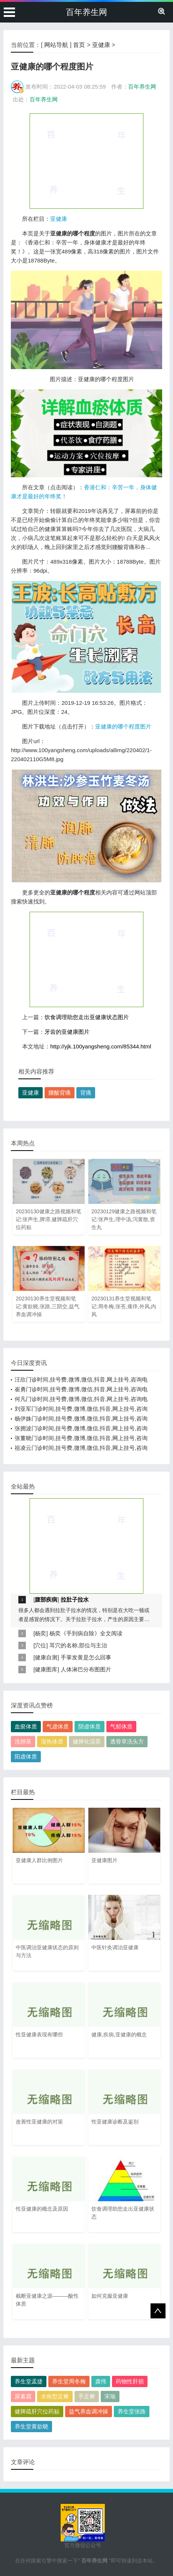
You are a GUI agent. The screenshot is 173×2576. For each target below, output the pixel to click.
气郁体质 (121, 1726)
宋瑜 (110, 2396)
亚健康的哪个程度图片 (123, 726)
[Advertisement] (86, 161)
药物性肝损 (130, 2381)
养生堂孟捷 (29, 2381)
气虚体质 (57, 1726)
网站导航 (56, 45)
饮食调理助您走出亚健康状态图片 (87, 1017)
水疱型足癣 (55, 2396)
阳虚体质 (26, 1756)
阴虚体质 (89, 1726)
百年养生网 (86, 12)
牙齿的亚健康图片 (67, 1032)
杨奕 (40, 1633)
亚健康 (101, 45)
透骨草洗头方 (127, 1741)
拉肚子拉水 (75, 1599)
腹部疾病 (46, 1599)
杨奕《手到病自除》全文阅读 (85, 1633)
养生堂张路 (132, 2411)
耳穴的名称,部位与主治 (78, 1645)
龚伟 (100, 2381)
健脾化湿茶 (87, 1741)
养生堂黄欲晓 (31, 2426)
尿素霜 (23, 2396)
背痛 (85, 1092)
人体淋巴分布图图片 (86, 1669)
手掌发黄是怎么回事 (86, 1657)
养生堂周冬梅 (69, 2381)
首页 (79, 45)
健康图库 (46, 1669)
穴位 (40, 1645)
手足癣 (86, 2396)
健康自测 (46, 1657)
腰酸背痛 (59, 1092)
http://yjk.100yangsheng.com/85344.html (100, 1046)
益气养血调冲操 (88, 2411)
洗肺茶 (23, 1741)
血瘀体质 (26, 1726)
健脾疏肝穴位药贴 (37, 2411)
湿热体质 (52, 1741)
